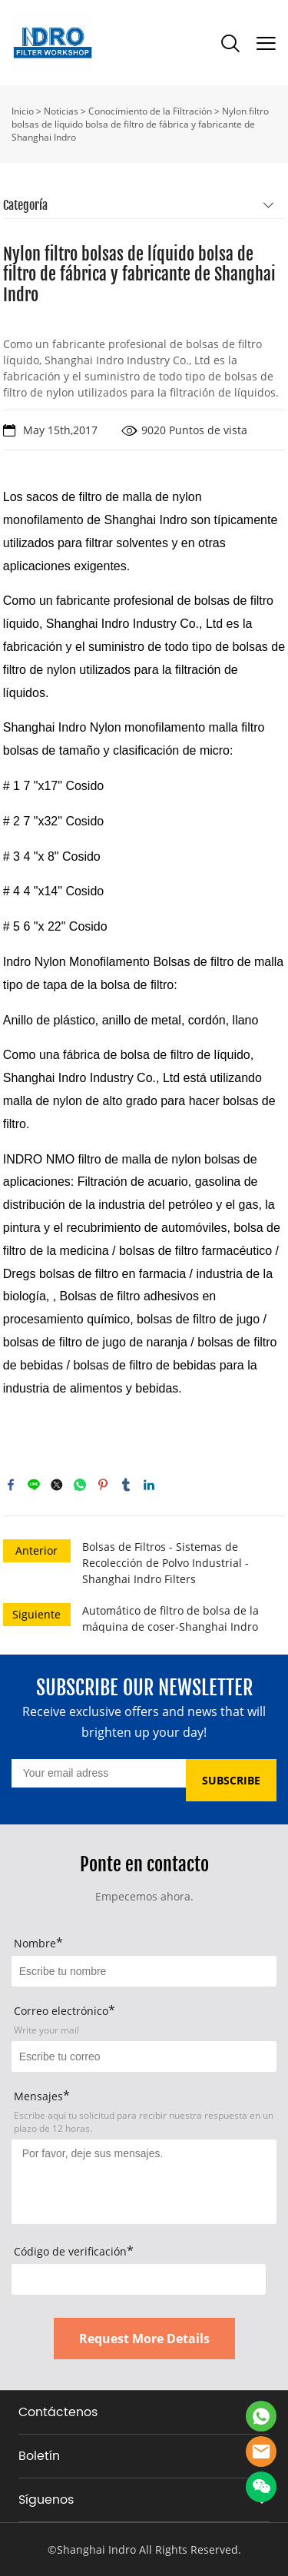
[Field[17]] (144, 2056)
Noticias (61, 111)
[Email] (99, 1773)
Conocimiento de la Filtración (150, 111)
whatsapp (80, 1484)
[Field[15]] (144, 1971)
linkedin (149, 1484)
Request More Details (144, 2338)
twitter (57, 1484)
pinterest (103, 1484)
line (33, 1484)
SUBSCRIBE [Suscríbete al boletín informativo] (231, 1780)
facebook (10, 1484)
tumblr (126, 1484)
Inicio (23, 111)
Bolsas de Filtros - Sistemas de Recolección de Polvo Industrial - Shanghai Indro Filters (165, 1562)
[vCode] (139, 2279)
